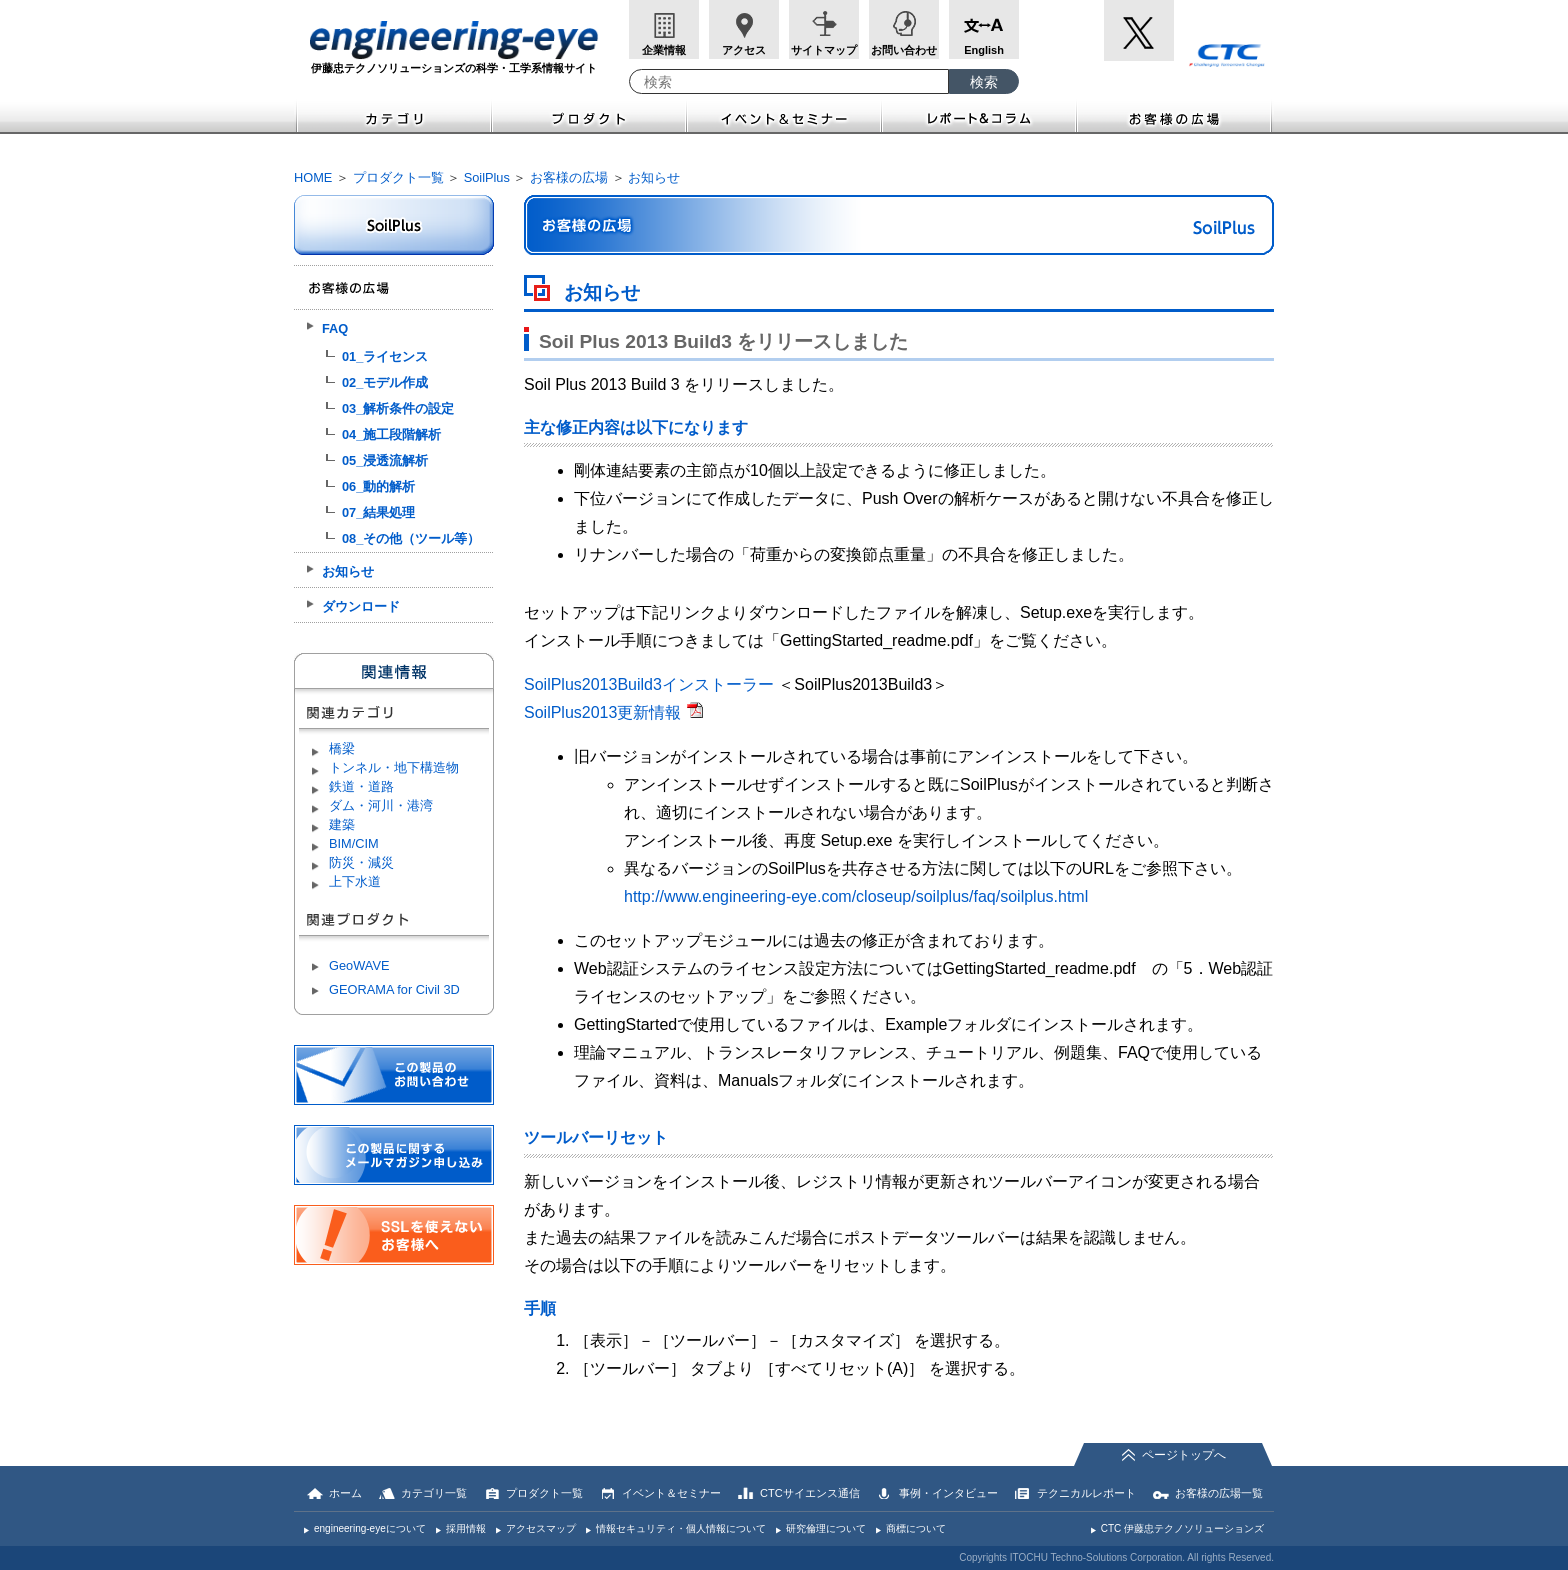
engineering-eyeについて (370, 1528)
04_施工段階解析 (391, 434)
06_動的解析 (378, 486)
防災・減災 (361, 862)
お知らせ (654, 177)
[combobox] (789, 81)
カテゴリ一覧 (434, 1493)
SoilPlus (487, 177)
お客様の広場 (1175, 116)
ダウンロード (361, 606)
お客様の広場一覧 (1219, 1493)
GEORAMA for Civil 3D (394, 989)
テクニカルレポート (1086, 1493)
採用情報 (466, 1528)
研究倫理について (826, 1528)
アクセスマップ (541, 1528)
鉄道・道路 (361, 786)
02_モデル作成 (385, 382)
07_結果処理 (378, 512)
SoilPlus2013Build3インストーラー (649, 684)
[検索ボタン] (984, 81)
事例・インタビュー (948, 1493)
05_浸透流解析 (385, 460)
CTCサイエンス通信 (810, 1493)
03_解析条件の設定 (398, 408)
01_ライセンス (385, 356)
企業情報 (664, 50)
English (984, 50)
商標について (916, 1528)
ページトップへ (1184, 1455)
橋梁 (342, 748)
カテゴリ (393, 116)
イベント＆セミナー (784, 116)
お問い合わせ (904, 50)
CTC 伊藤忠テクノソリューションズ (1182, 1528)
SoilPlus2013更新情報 (602, 712)
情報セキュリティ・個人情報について (681, 1528)
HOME (313, 177)
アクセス (744, 50)
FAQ (335, 328)
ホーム (345, 1493)
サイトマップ (824, 50)
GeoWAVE (359, 965)
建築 (342, 824)
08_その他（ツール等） (411, 538)
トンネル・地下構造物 (394, 767)
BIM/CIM (354, 843)
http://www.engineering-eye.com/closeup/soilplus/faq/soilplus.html (856, 896)
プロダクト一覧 (398, 177)
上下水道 (355, 881)
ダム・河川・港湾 (381, 805)
